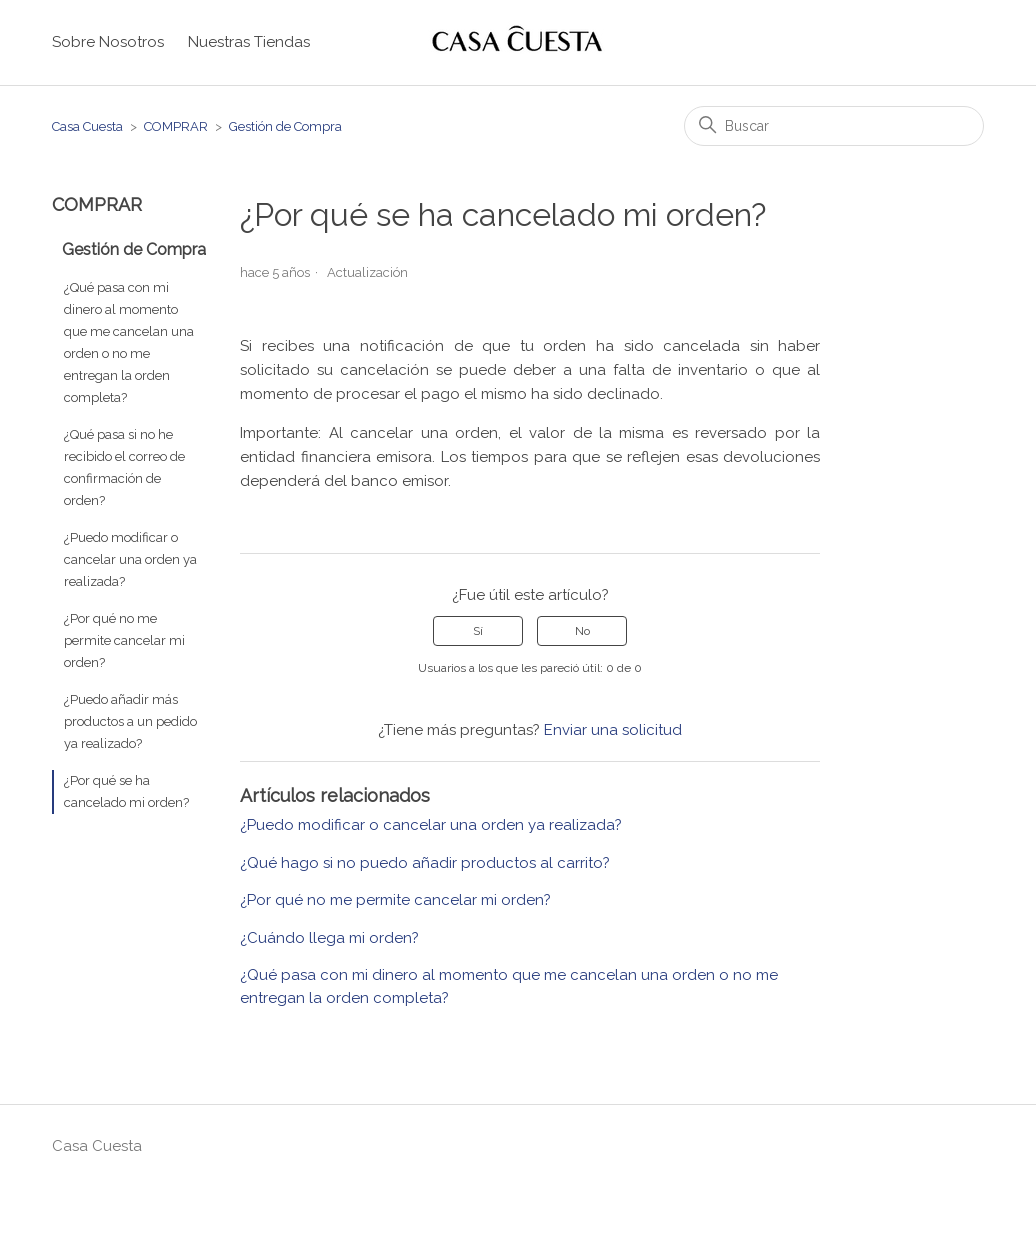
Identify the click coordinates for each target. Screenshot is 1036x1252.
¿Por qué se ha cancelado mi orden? (126, 791)
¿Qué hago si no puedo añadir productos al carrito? (425, 863)
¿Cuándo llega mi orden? (329, 938)
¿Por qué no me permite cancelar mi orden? (124, 640)
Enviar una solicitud (613, 730)
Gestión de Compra (285, 126)
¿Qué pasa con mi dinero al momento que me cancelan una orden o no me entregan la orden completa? (129, 342)
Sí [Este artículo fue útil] (478, 631)
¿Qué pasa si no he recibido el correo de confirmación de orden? (124, 467)
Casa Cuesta (87, 126)
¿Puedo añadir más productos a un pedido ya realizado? (130, 721)
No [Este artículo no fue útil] (582, 631)
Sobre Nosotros (108, 42)
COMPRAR (176, 126)
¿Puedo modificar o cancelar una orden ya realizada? (130, 559)
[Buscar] (834, 126)
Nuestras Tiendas (249, 42)
